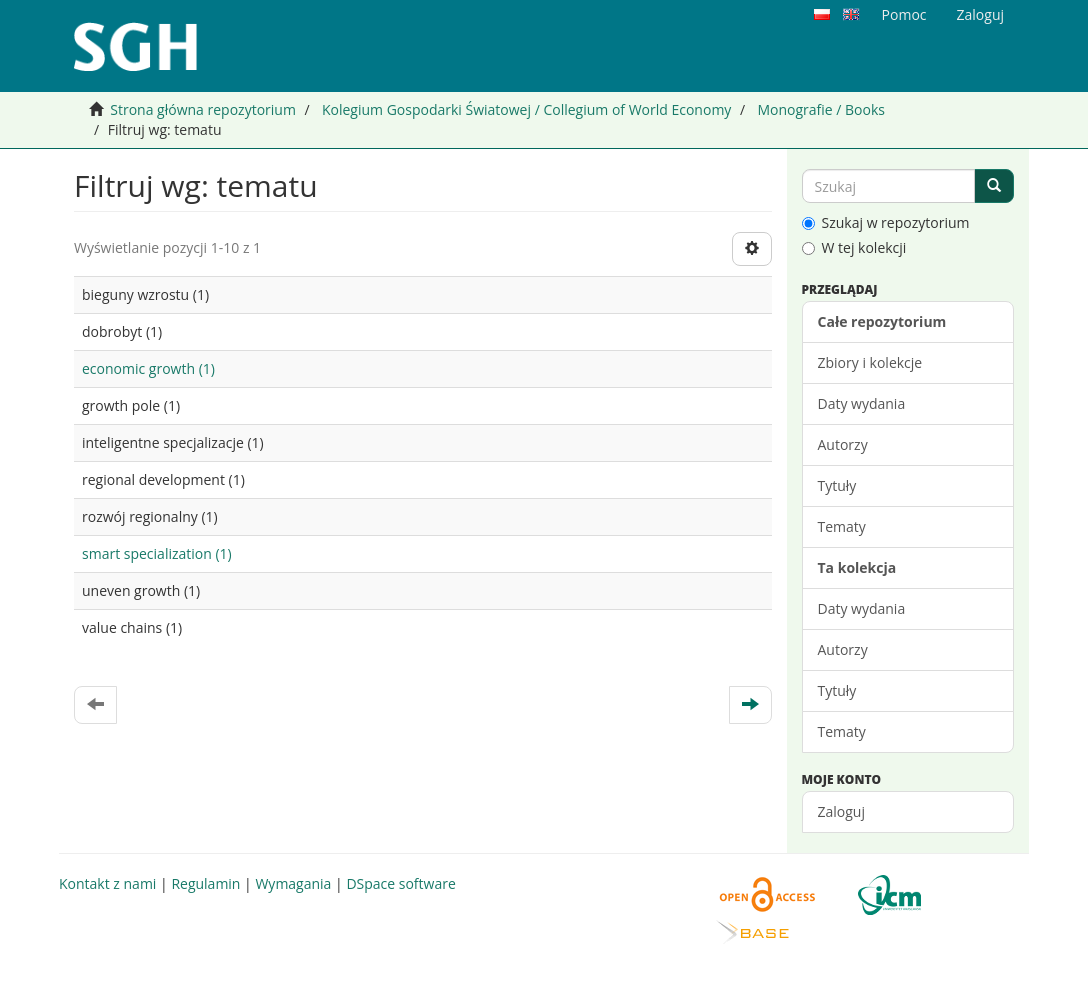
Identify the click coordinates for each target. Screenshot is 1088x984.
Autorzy (843, 444)
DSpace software (400, 883)
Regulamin (205, 883)
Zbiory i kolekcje (870, 362)
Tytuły (837, 485)
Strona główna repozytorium (203, 109)
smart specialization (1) (157, 553)
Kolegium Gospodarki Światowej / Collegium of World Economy (526, 109)
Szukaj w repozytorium (886, 222)
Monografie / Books (821, 109)
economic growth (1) (148, 368)
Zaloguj (841, 811)
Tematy (842, 526)
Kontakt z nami (107, 883)
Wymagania (293, 883)
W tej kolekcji (854, 247)
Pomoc (904, 14)
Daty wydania (862, 403)
